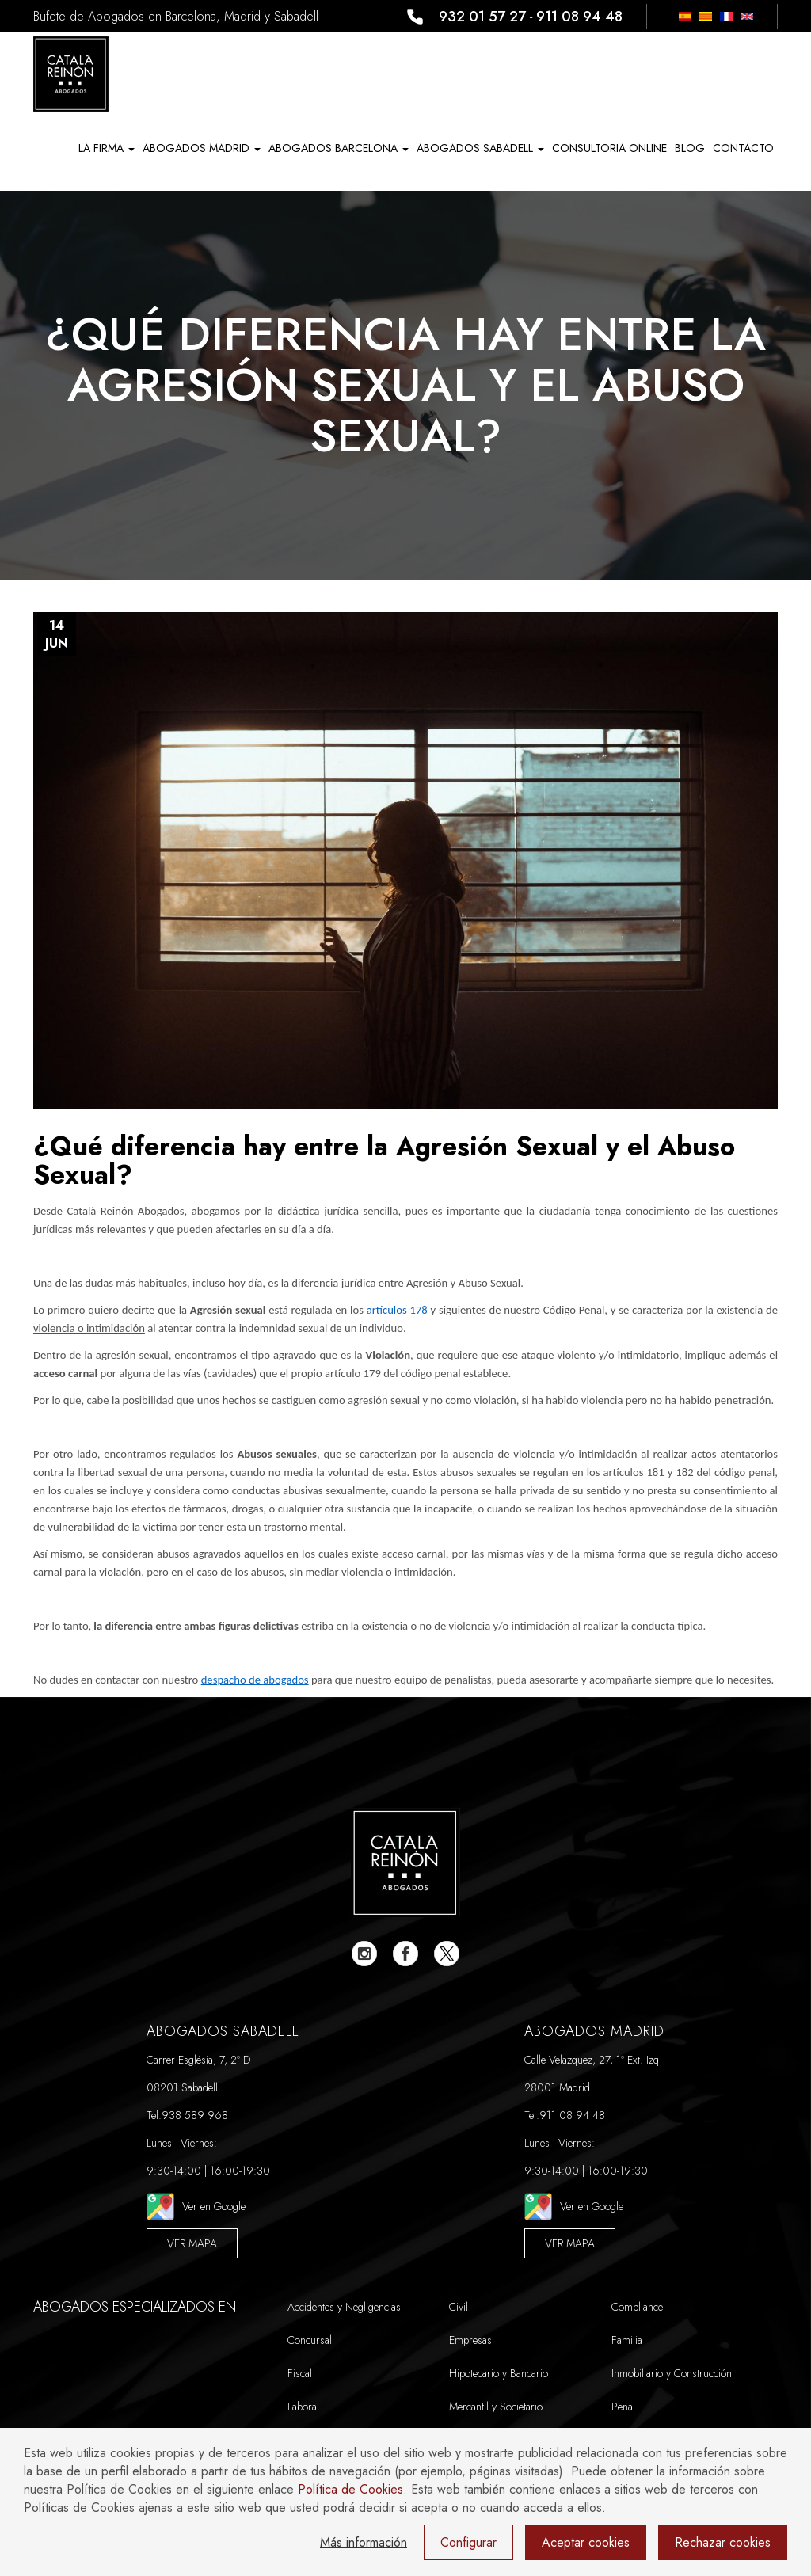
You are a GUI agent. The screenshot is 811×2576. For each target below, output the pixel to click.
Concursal (309, 2340)
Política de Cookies (350, 2489)
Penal (623, 2406)
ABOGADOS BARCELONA (338, 148)
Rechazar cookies (723, 2542)
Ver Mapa (192, 2243)
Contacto (743, 148)
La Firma (106, 148)
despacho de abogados (255, 1679)
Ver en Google (196, 2206)
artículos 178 (397, 1310)
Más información (363, 2542)
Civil (458, 2307)
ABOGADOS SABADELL (480, 148)
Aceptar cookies (586, 2542)
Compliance (637, 2307)
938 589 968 (195, 2115)
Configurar (468, 2542)
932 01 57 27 (482, 16)
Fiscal (299, 2373)
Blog (690, 148)
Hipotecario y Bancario (498, 2373)
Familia (626, 2340)
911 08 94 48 (579, 16)
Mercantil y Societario (496, 2406)
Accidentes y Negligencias (344, 2307)
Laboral (303, 2406)
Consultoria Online (609, 148)
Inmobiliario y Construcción (671, 2373)
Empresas (470, 2340)
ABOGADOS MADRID (202, 148)
